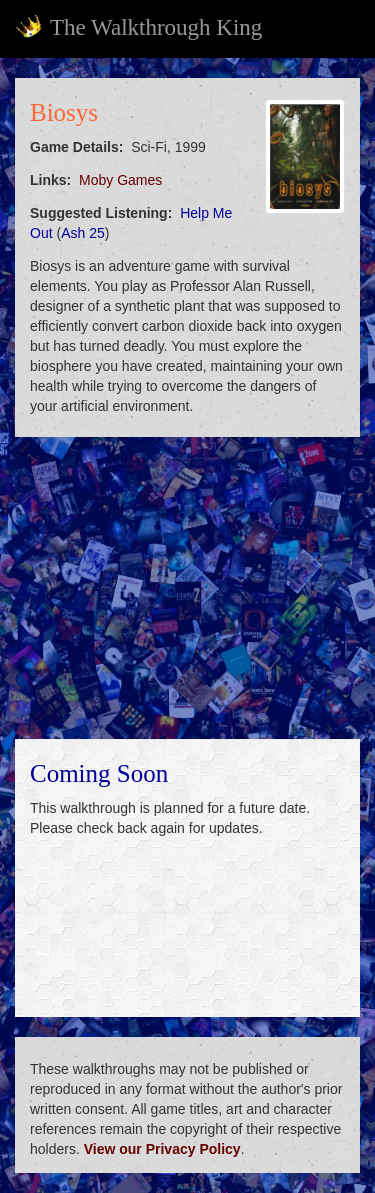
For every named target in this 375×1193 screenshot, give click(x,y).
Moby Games (120, 180)
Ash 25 (83, 233)
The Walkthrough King (138, 27)
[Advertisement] (187, 588)
